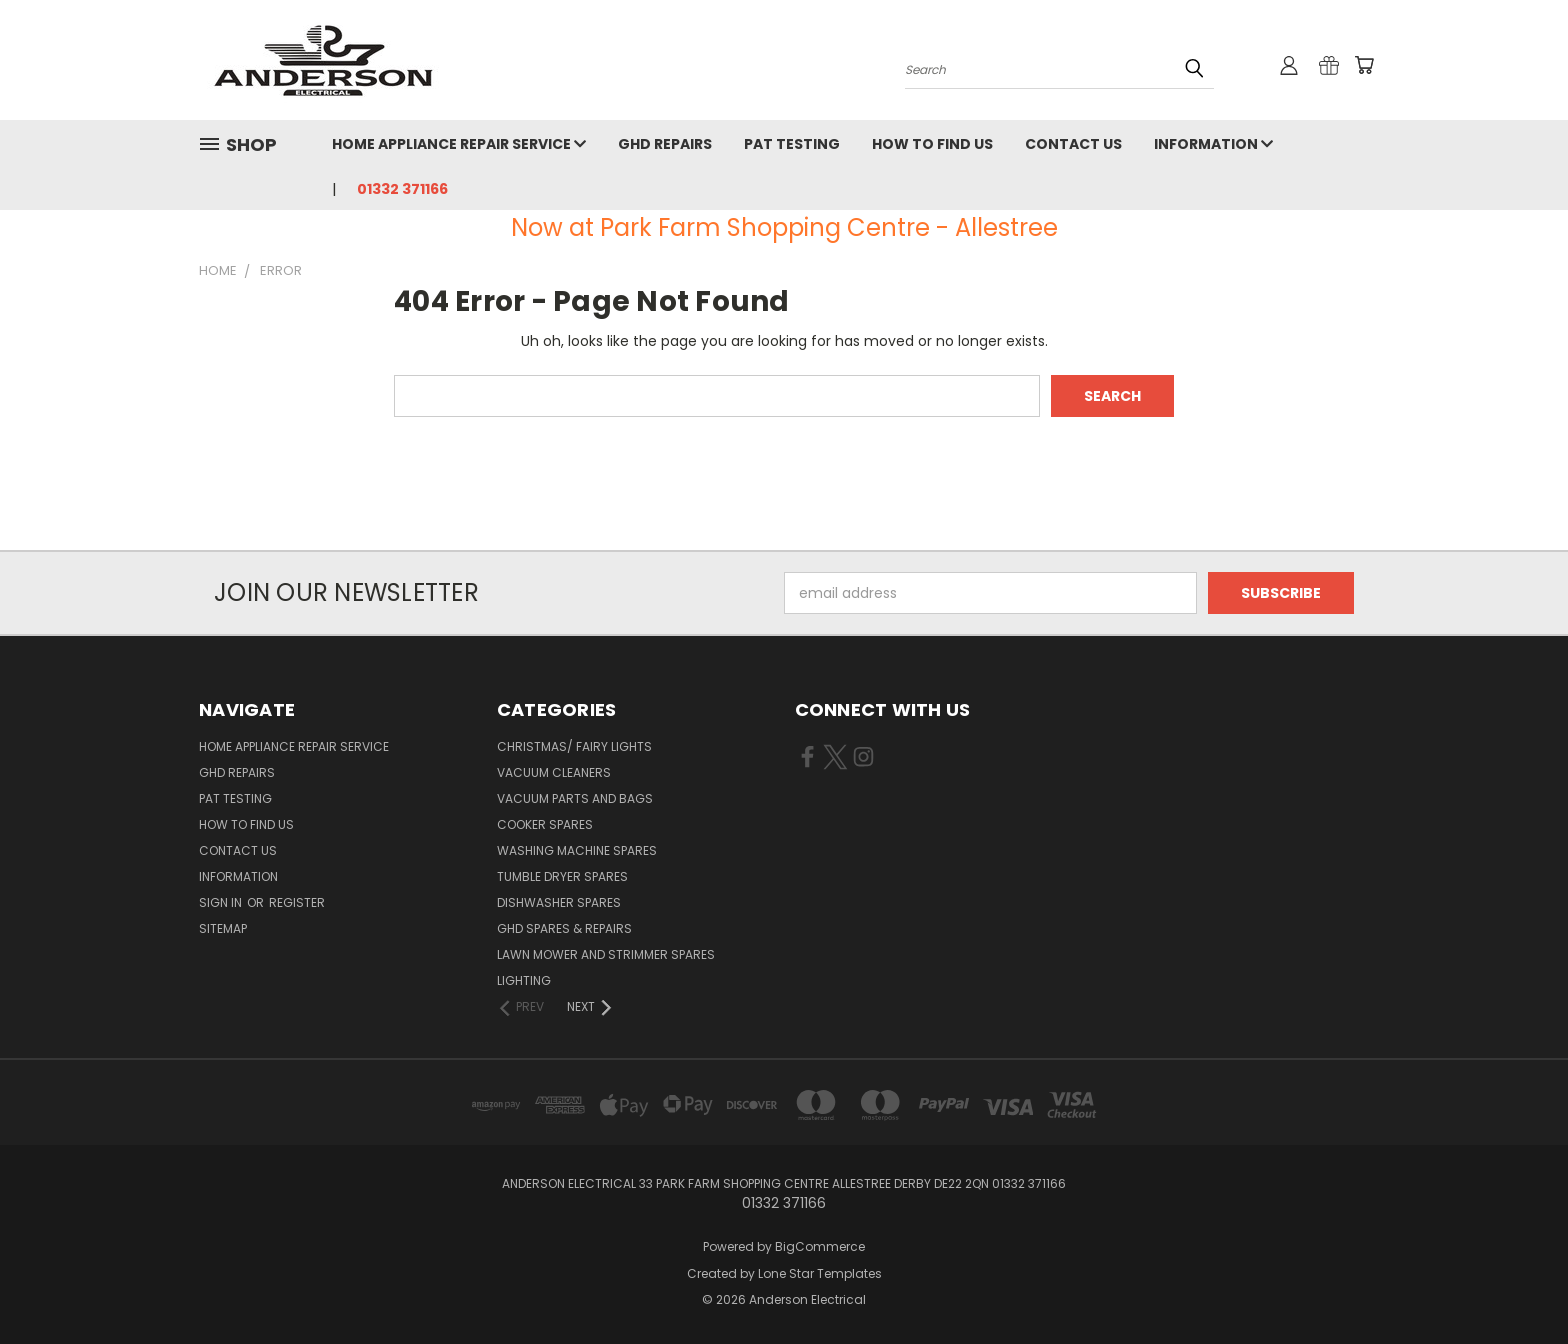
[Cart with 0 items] (1364, 65)
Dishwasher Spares (559, 902)
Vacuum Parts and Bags (575, 798)
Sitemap (223, 928)
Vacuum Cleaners (554, 772)
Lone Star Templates (820, 1273)
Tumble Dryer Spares (562, 876)
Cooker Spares (545, 824)
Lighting (524, 980)
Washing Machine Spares (577, 850)
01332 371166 (402, 189)
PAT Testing (792, 144)
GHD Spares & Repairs (564, 928)
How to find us (932, 144)
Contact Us (1073, 144)
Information (1213, 144)
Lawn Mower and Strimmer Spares (606, 954)
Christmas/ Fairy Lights (574, 746)
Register (297, 902)
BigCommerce (820, 1246)
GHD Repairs (665, 144)
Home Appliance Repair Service (459, 144)
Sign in (222, 902)
